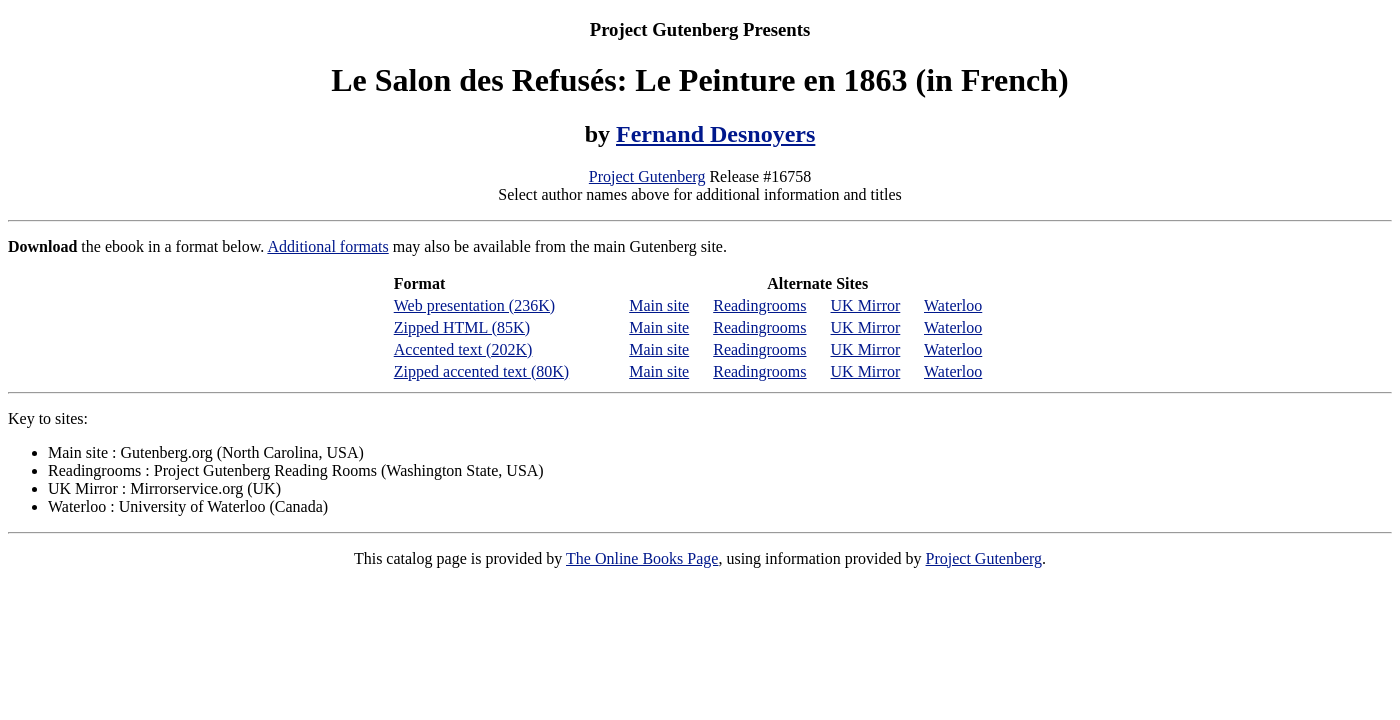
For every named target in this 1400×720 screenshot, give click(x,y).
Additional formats (327, 246)
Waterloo (953, 305)
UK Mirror (866, 305)
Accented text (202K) (463, 349)
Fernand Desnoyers (715, 134)
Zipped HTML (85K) (462, 327)
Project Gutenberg (647, 176)
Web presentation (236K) (474, 305)
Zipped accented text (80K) (481, 371)
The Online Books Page (642, 558)
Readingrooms (759, 305)
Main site (659, 305)
